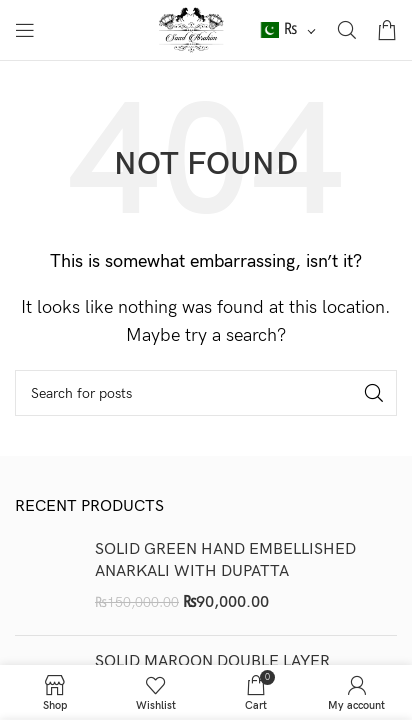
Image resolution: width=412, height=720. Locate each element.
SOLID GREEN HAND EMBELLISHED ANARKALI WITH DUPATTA (225, 560)
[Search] (347, 30)
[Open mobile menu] (25, 30)
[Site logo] (191, 29)
